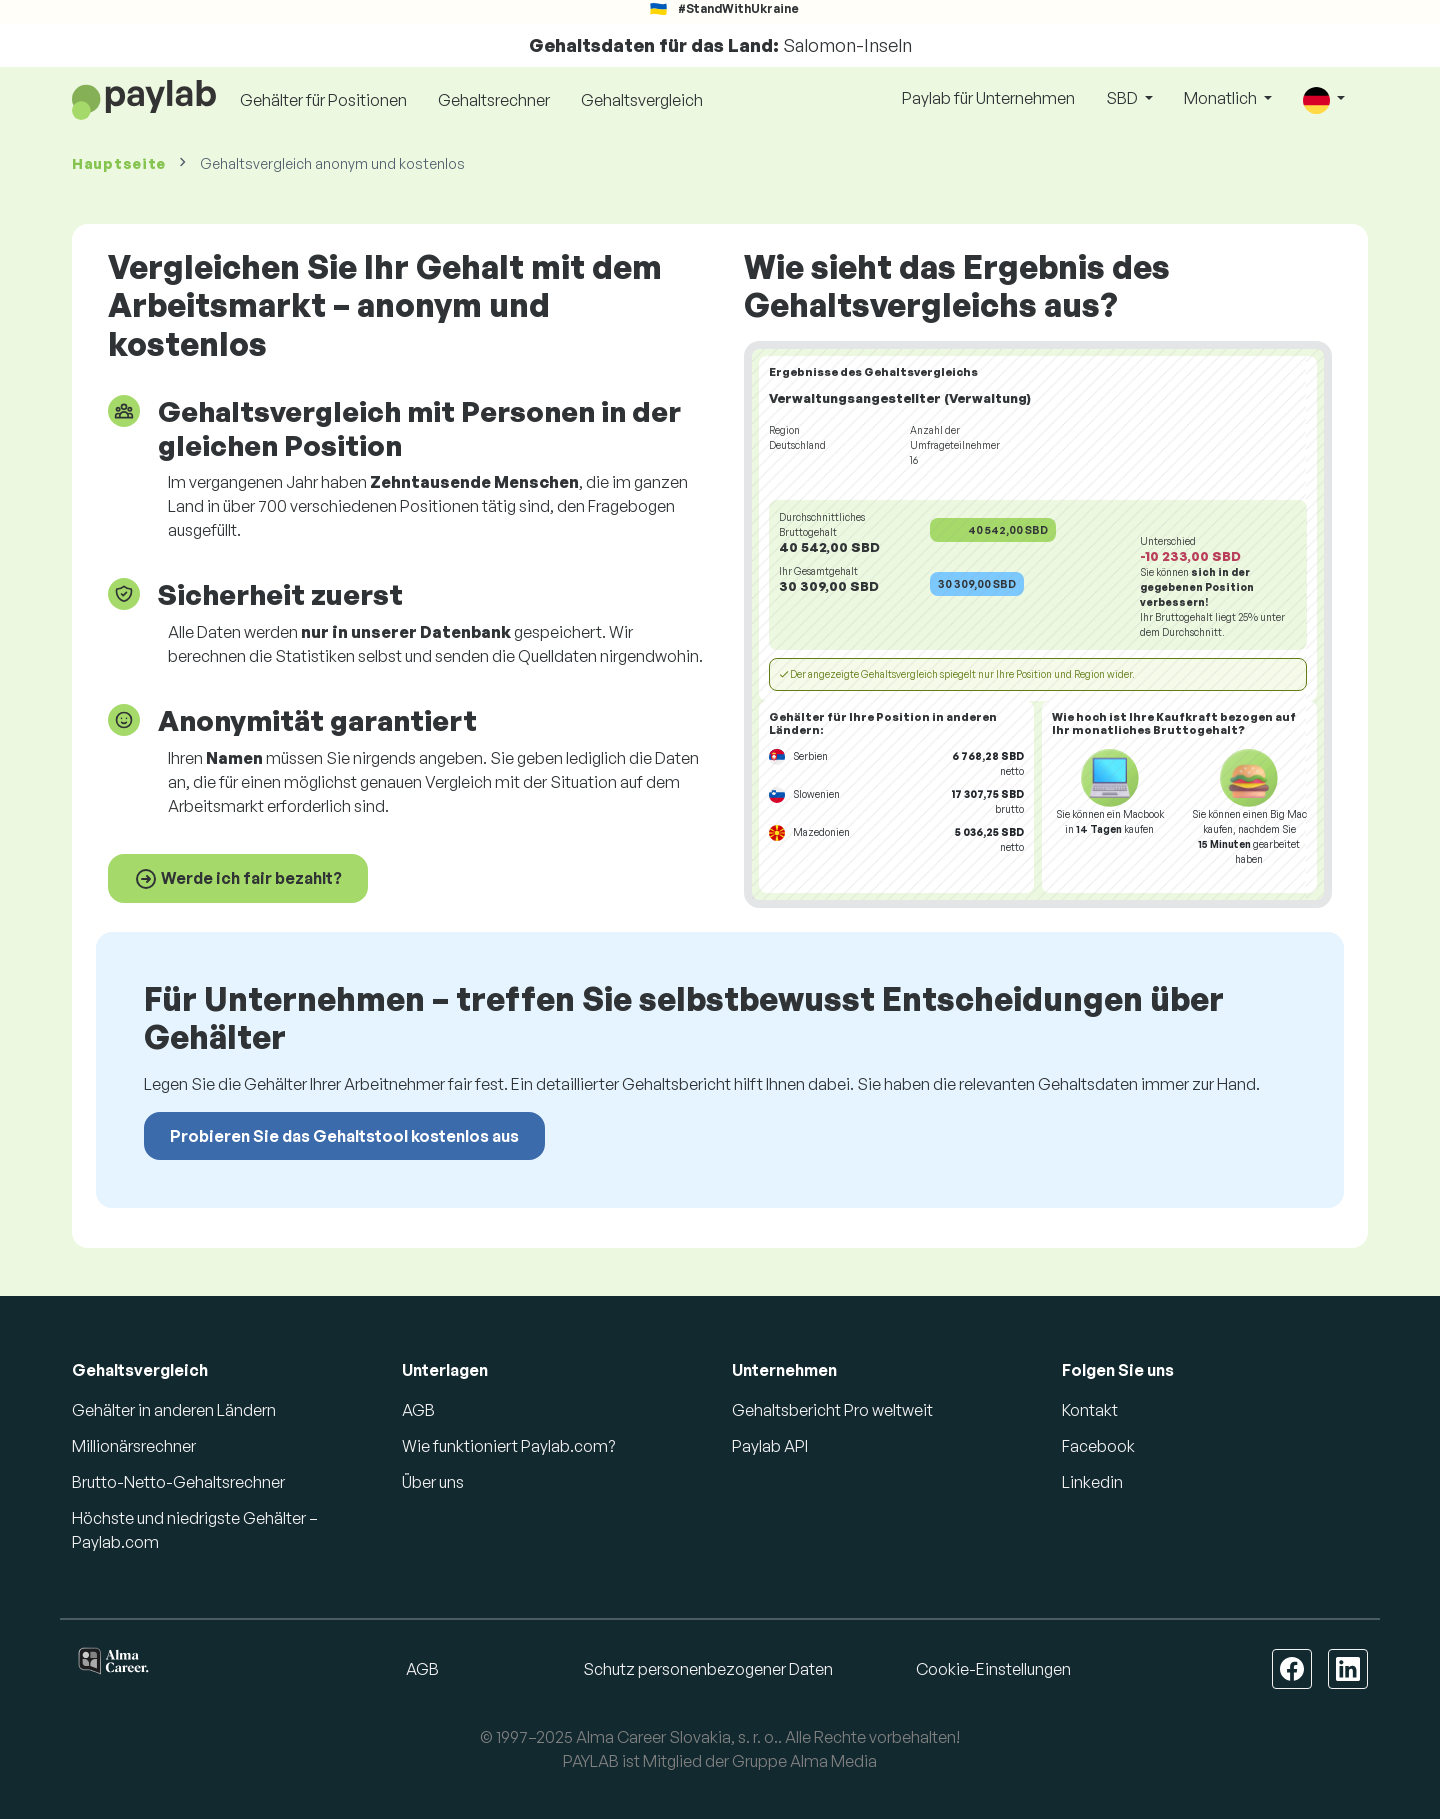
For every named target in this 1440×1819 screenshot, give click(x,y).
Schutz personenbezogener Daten (708, 1669)
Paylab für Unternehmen (988, 98)
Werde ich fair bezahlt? (238, 879)
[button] (1324, 99)
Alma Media (833, 1761)
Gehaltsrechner (494, 100)
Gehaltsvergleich (642, 100)
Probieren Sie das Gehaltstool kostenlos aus (344, 1136)
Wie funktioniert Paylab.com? (508, 1446)
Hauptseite (119, 163)
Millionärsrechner (134, 1446)
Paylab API (770, 1446)
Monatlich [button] (1222, 98)
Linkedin (1092, 1482)
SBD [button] (1123, 98)
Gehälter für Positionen (323, 100)
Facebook (1098, 1446)
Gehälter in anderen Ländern (174, 1410)
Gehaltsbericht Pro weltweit (832, 1410)
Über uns (433, 1482)
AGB (418, 1410)
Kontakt (1090, 1410)
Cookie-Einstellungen (993, 1669)
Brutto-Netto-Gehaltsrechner (178, 1482)
